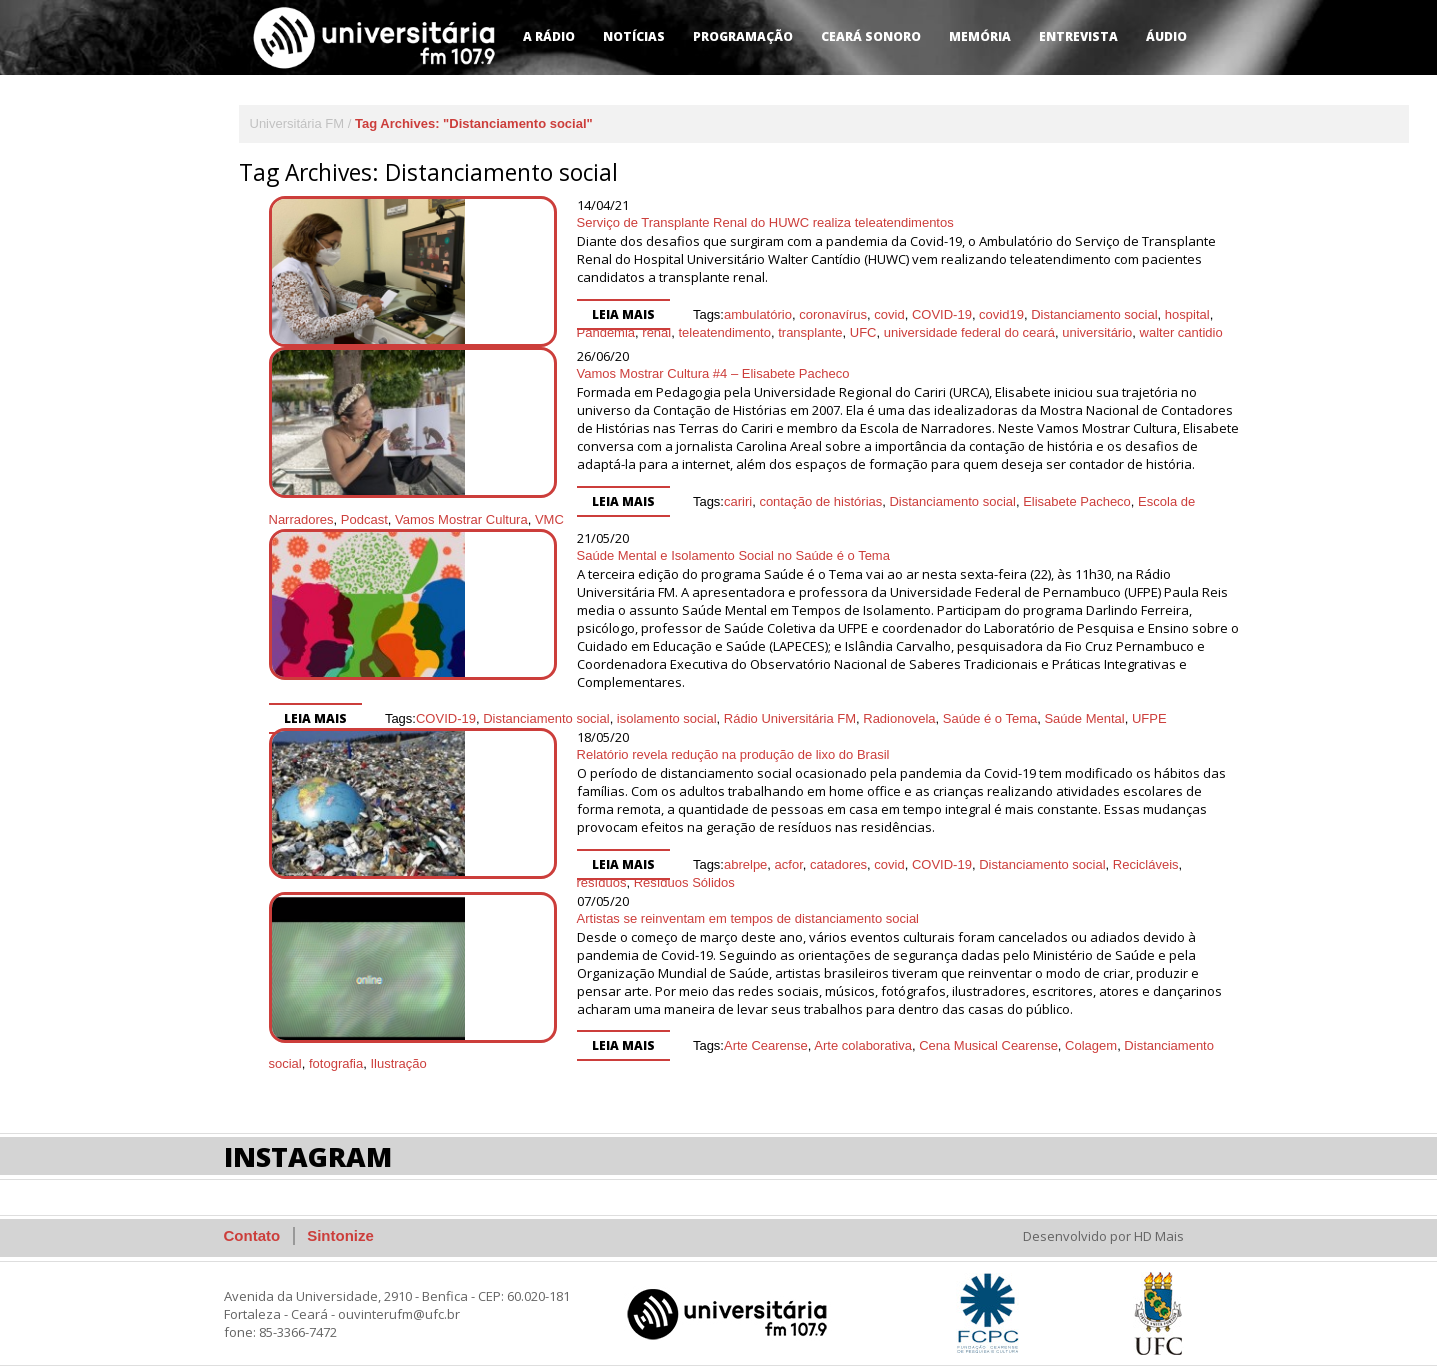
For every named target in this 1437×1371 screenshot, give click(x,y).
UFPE (1149, 700)
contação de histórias (718, 501)
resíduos (1109, 846)
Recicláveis (1044, 846)
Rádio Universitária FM (790, 700)
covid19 (899, 296)
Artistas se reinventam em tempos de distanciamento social (646, 900)
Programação (743, 36)
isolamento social (667, 700)
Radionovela (899, 700)
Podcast (1192, 501)
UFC (659, 314)
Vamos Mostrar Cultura (335, 519)
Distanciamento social (992, 296)
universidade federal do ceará (765, 314)
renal (1195, 296)
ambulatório (656, 296)
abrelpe (643, 846)
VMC (422, 519)
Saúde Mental (1084, 700)
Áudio (1166, 36)
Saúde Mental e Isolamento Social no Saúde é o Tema (631, 555)
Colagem (989, 1027)
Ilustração (297, 1045)
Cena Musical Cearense (886, 1027)
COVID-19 (840, 296)
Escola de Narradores (1099, 501)
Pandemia (1144, 296)
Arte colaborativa (761, 1027)
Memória (980, 36)
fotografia (1183, 1027)
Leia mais (521, 296)
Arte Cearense (664, 1027)
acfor (687, 846)
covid (787, 296)
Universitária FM (297, 123)
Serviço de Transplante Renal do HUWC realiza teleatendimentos (663, 222)
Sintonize (340, 1217)
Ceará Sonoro (871, 36)
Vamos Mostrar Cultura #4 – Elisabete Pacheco (611, 373)
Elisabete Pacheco (975, 501)
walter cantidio (977, 314)
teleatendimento (521, 314)
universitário (893, 314)
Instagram (308, 1138)
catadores (736, 846)
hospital (1085, 296)
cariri (636, 501)
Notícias (634, 36)
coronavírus (731, 296)
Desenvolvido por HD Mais (1103, 1218)
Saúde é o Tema (990, 700)
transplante (606, 314)
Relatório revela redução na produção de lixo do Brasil (631, 736)
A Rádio (549, 36)
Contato (252, 1217)
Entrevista (1078, 36)
